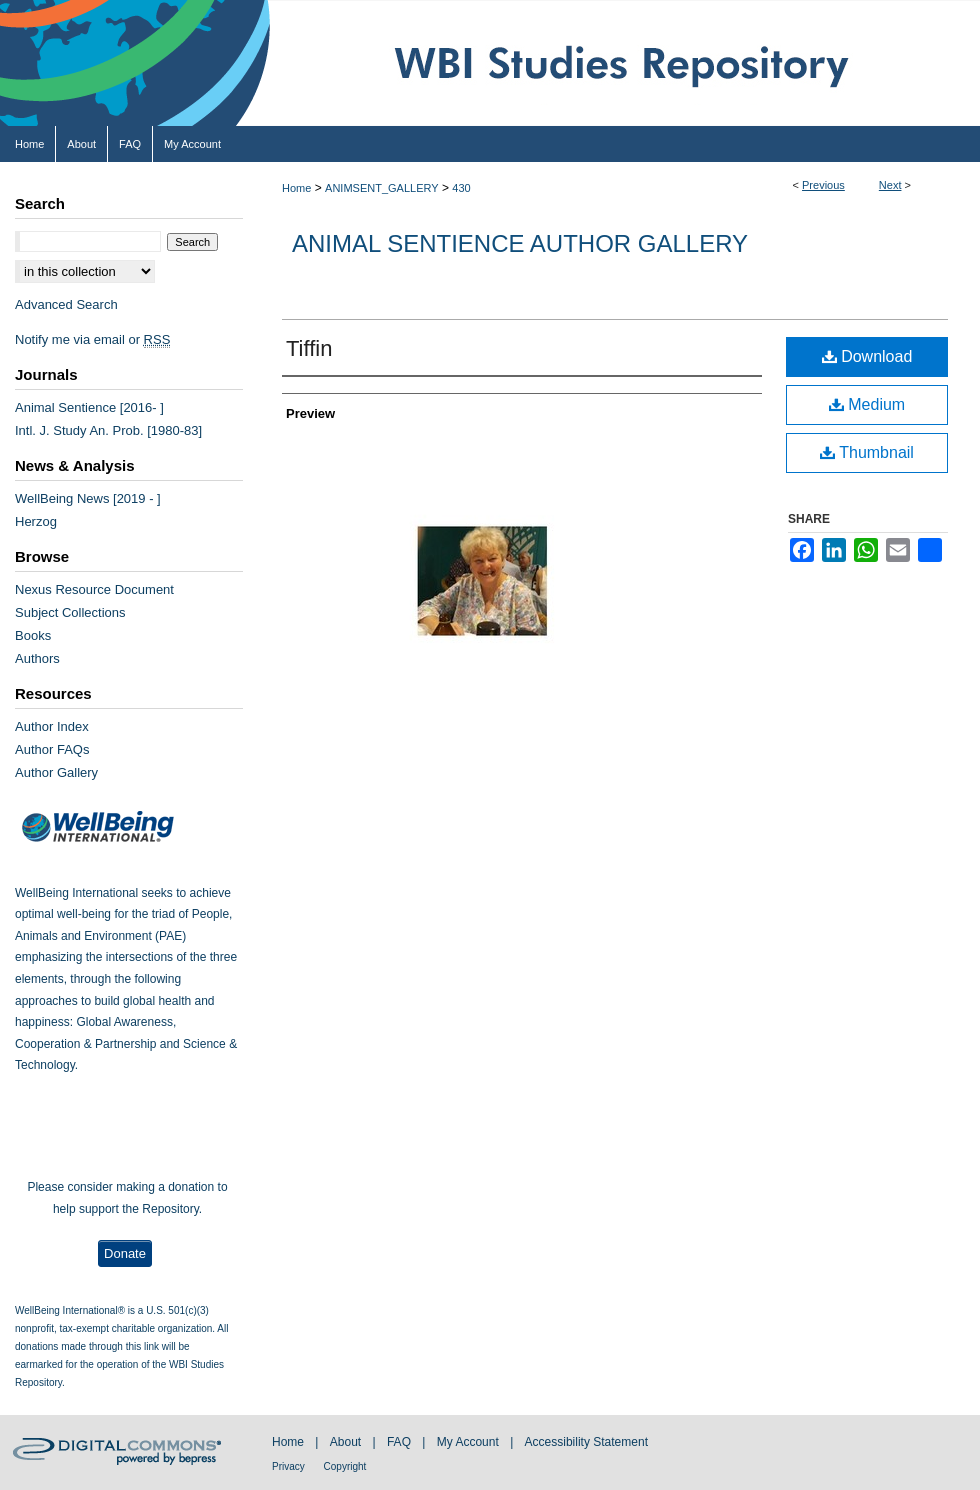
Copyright (345, 1466)
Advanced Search (66, 304)
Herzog (36, 521)
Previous (823, 185)
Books (33, 635)
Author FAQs (52, 749)
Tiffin (309, 348)
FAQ (400, 1442)
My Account (469, 1442)
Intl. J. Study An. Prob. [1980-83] (108, 430)
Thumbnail (867, 452)
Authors (37, 658)
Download (867, 356)
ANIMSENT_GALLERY (382, 188)
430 (461, 188)
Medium (867, 404)
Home (296, 188)
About (347, 1442)
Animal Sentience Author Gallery (520, 243)
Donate (125, 1253)
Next (890, 185)
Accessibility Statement (586, 1442)
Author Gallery (56, 772)
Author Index (52, 726)
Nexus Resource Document (94, 589)
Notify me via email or (92, 339)
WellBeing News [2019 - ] (88, 498)
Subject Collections (70, 612)
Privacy (290, 1466)
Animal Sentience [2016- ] (89, 407)
